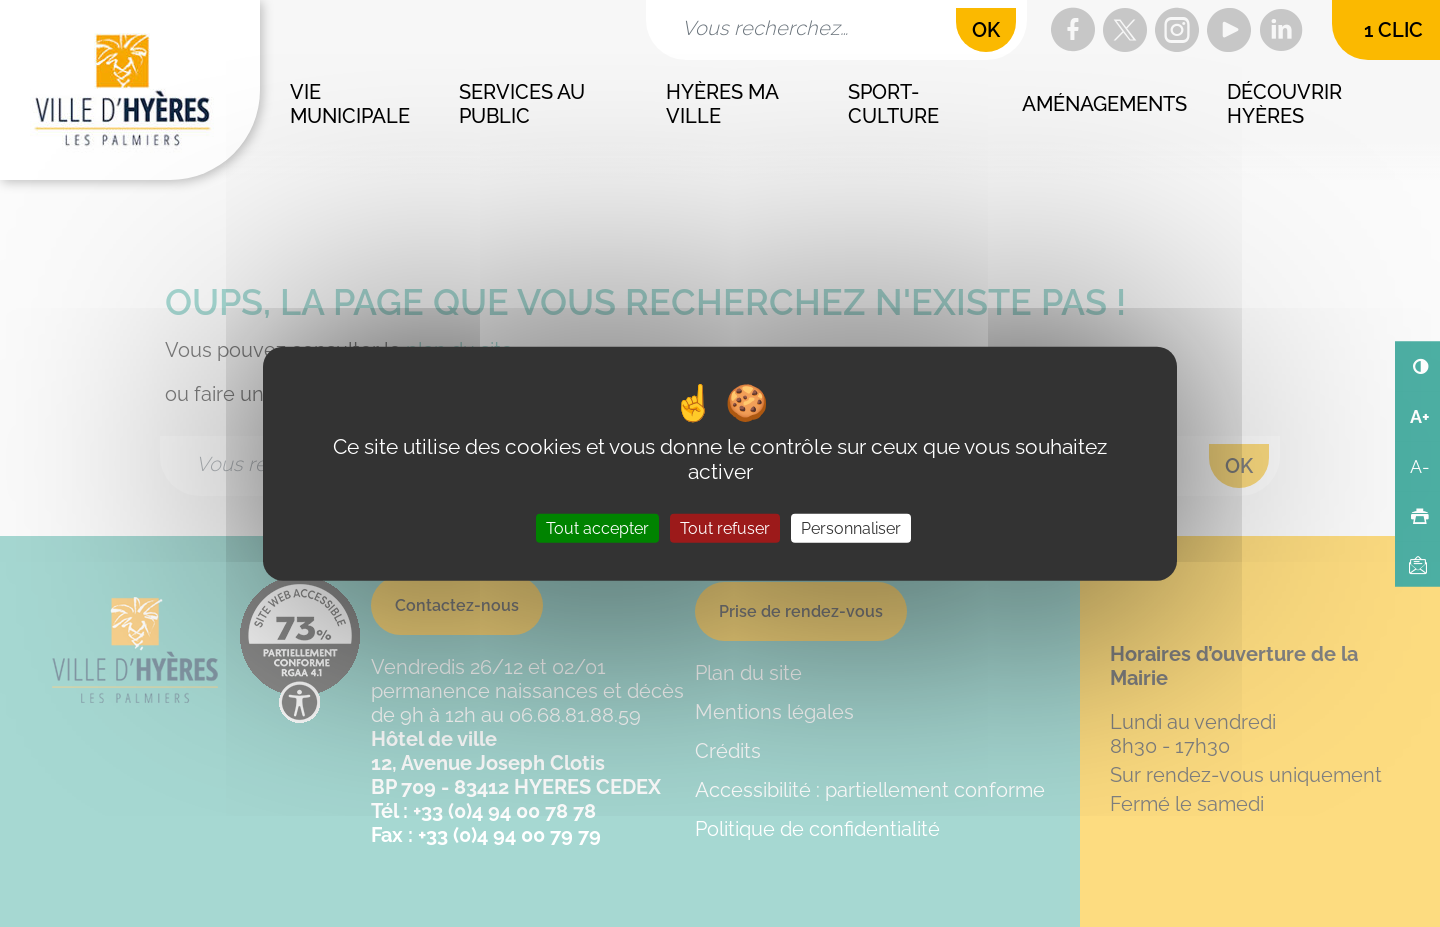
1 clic (1393, 30)
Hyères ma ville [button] (724, 104)
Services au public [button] (524, 104)
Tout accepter (597, 528)
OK (986, 30)
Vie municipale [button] (350, 104)
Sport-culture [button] (893, 104)
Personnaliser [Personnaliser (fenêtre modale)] (851, 528)
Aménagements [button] (1104, 104)
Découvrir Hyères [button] (1287, 104)
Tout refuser (725, 528)
